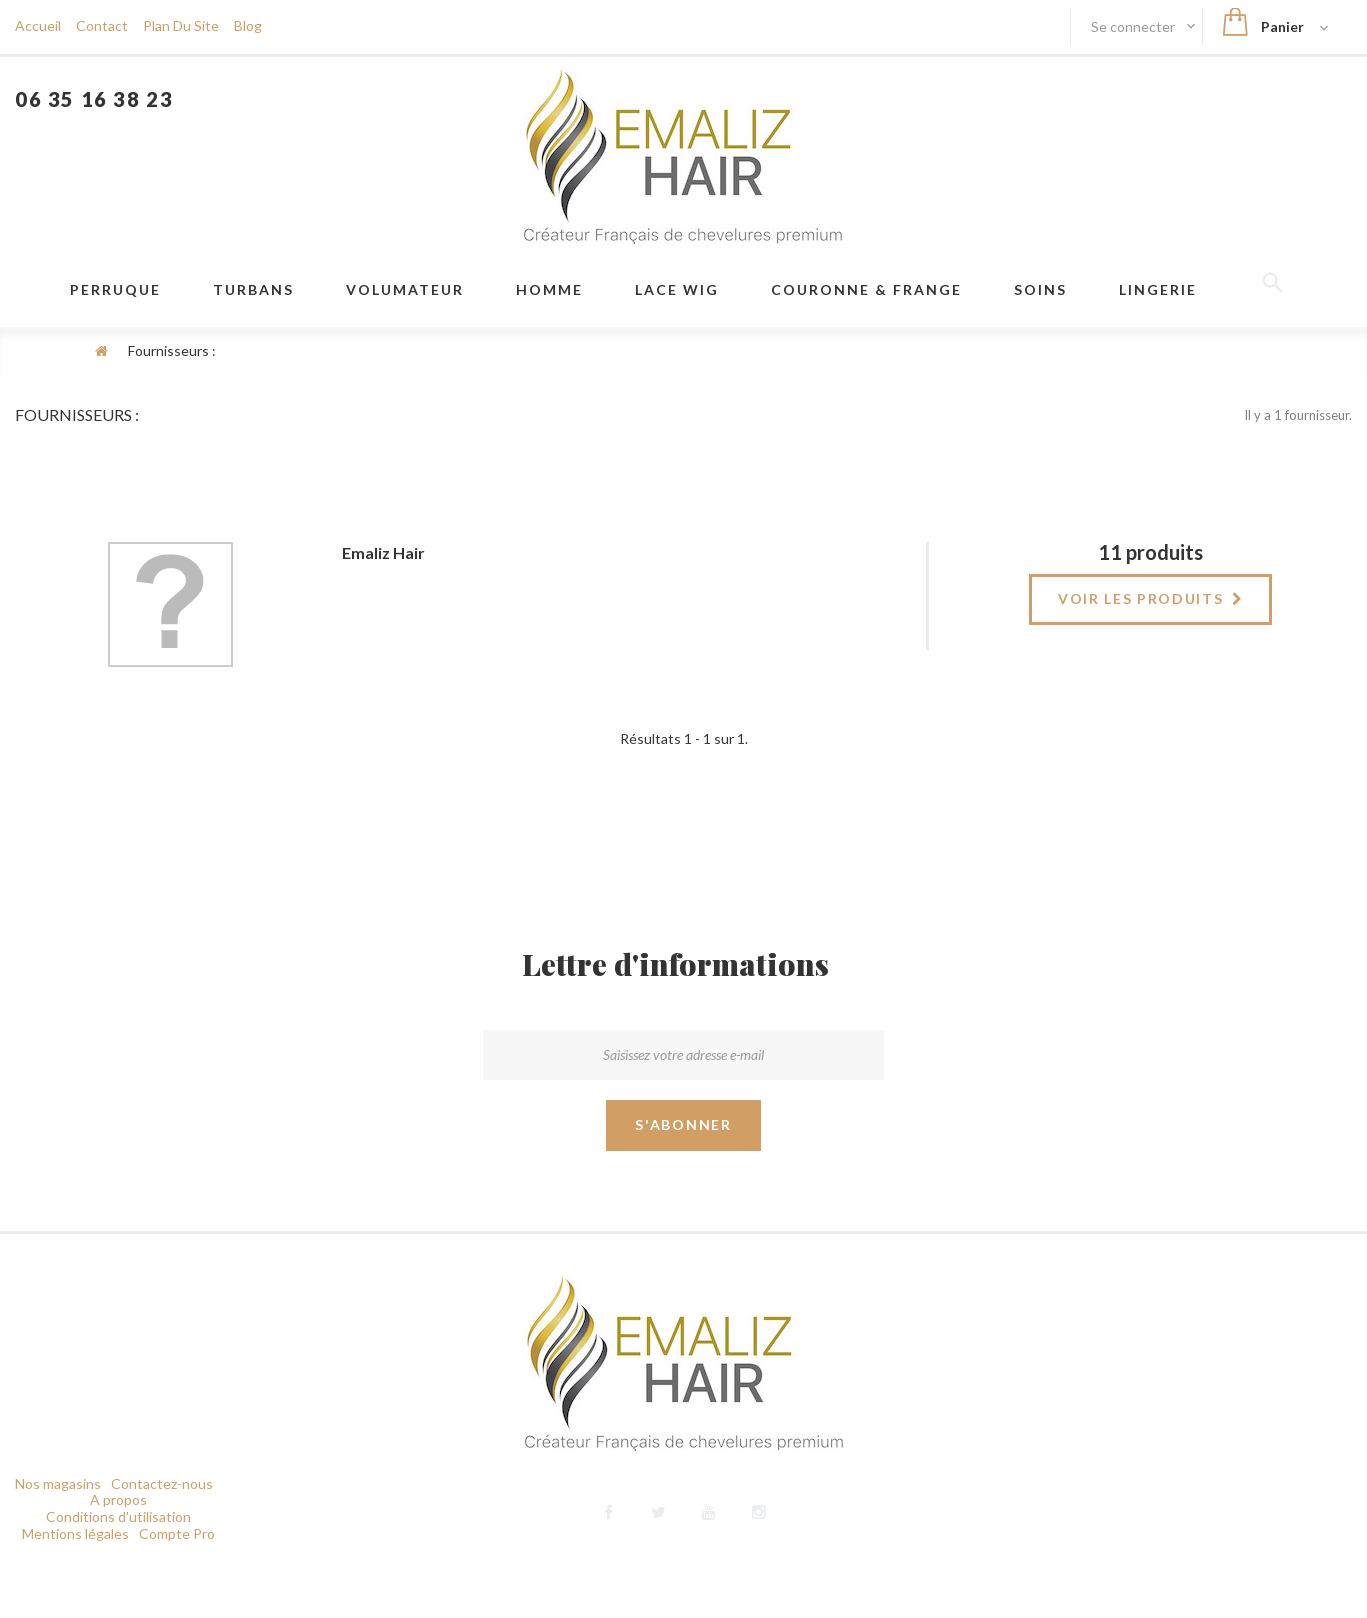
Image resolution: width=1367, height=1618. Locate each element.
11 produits (1150, 552)
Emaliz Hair (383, 552)
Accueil (38, 25)
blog (248, 25)
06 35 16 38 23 (94, 99)
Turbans (253, 289)
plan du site (181, 25)
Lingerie (1158, 289)
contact (102, 25)
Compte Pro (177, 1540)
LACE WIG (677, 289)
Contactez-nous (162, 1490)
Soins (1040, 289)
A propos (118, 1506)
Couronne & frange (866, 289)
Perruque (115, 289)
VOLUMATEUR (405, 289)
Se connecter (1134, 26)
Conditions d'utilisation (118, 1523)
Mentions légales (75, 1540)
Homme (549, 289)
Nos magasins (58, 1490)
